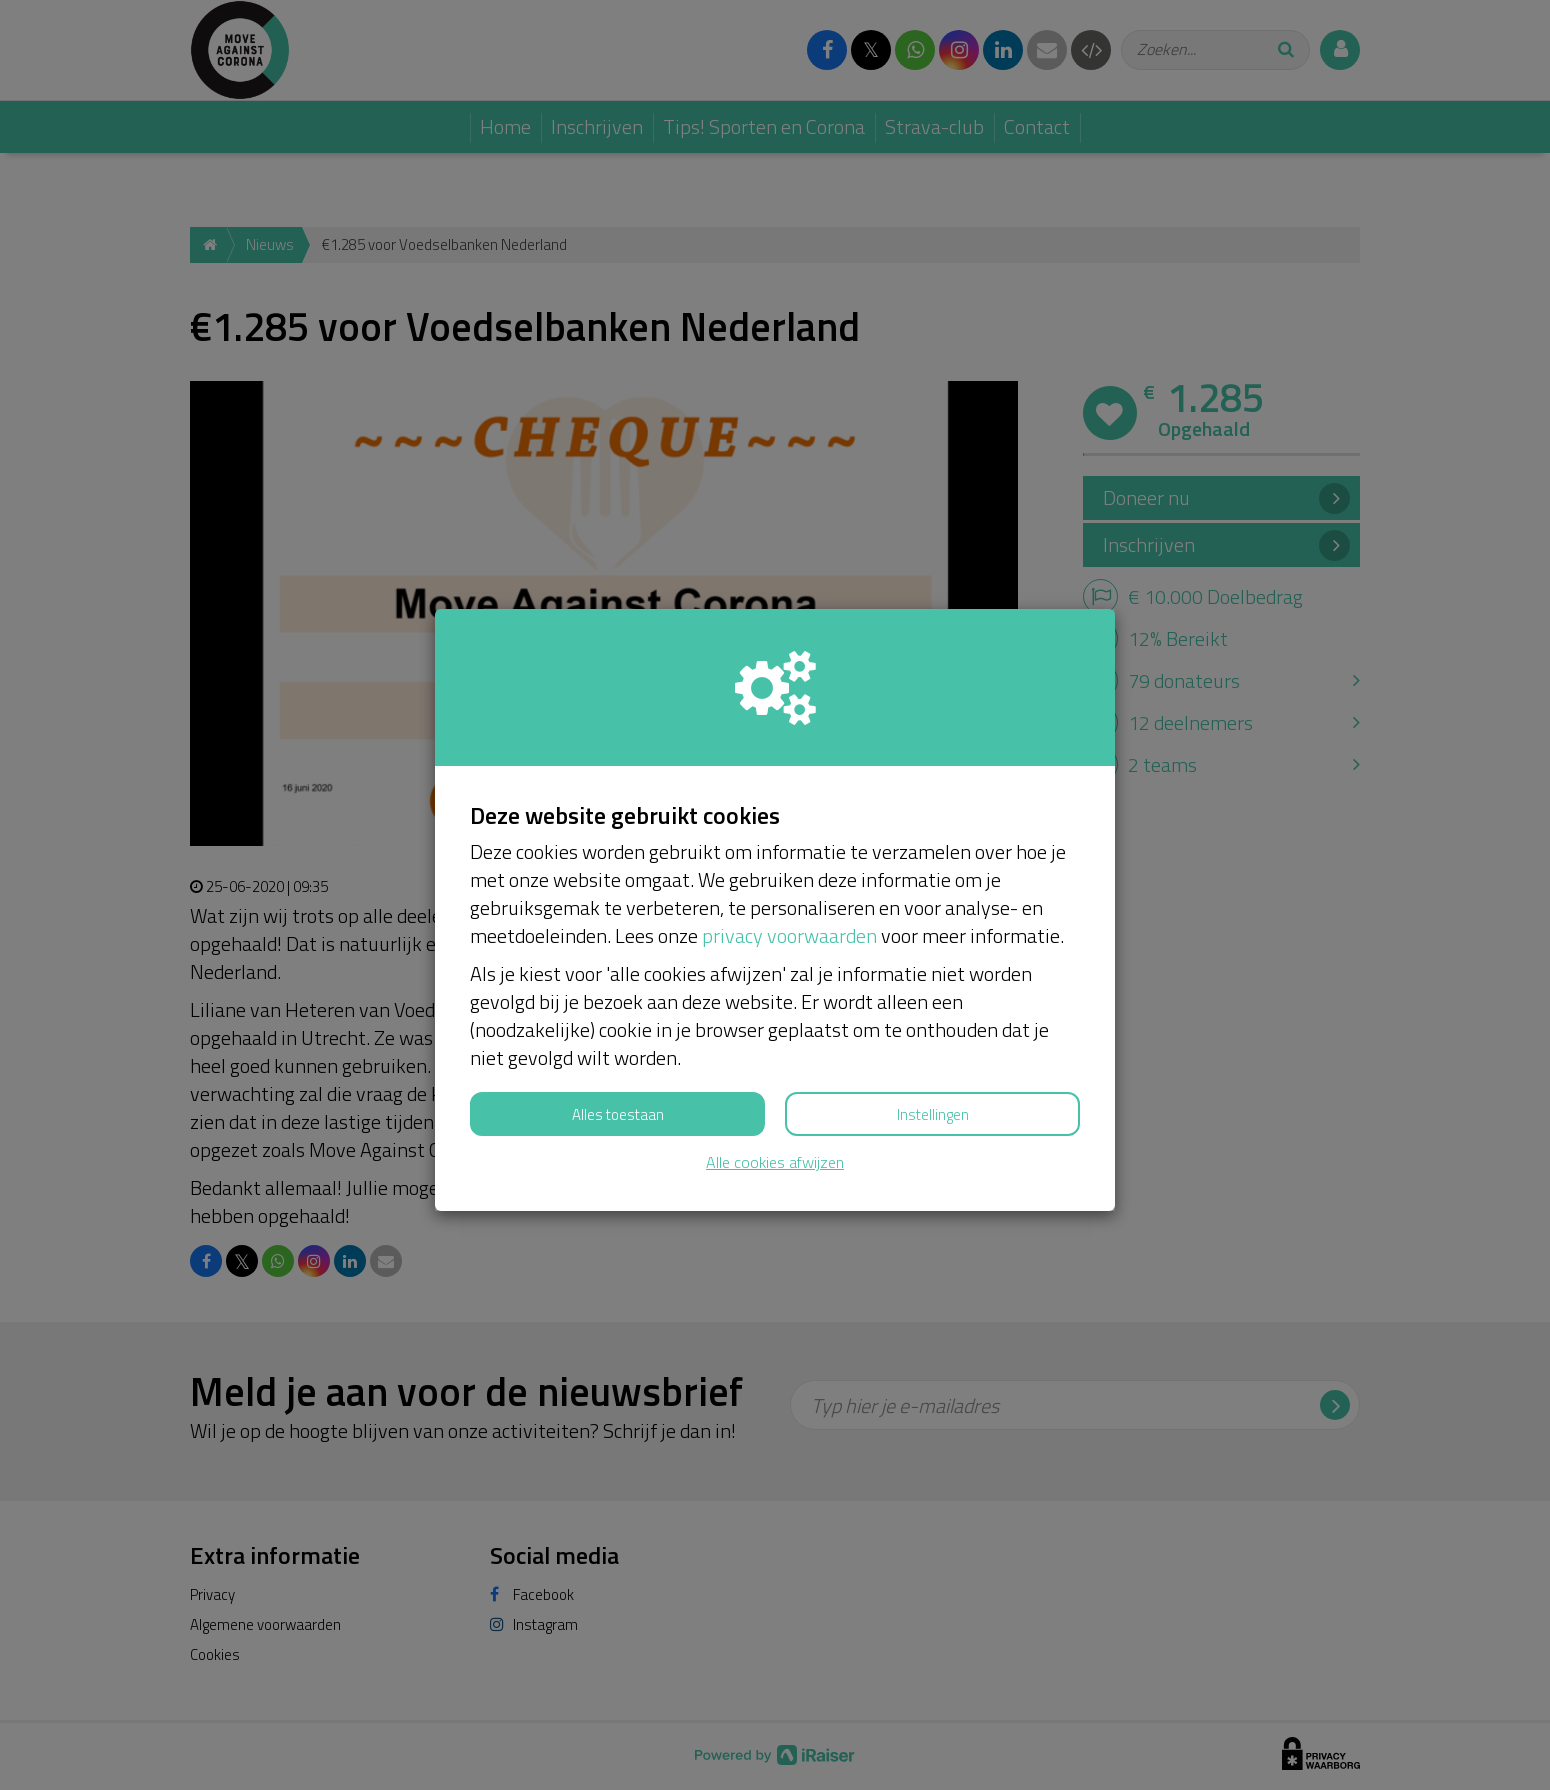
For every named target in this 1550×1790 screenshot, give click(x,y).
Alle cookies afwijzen (775, 1162)
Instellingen (933, 1114)
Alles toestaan (618, 1114)
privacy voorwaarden (789, 935)
